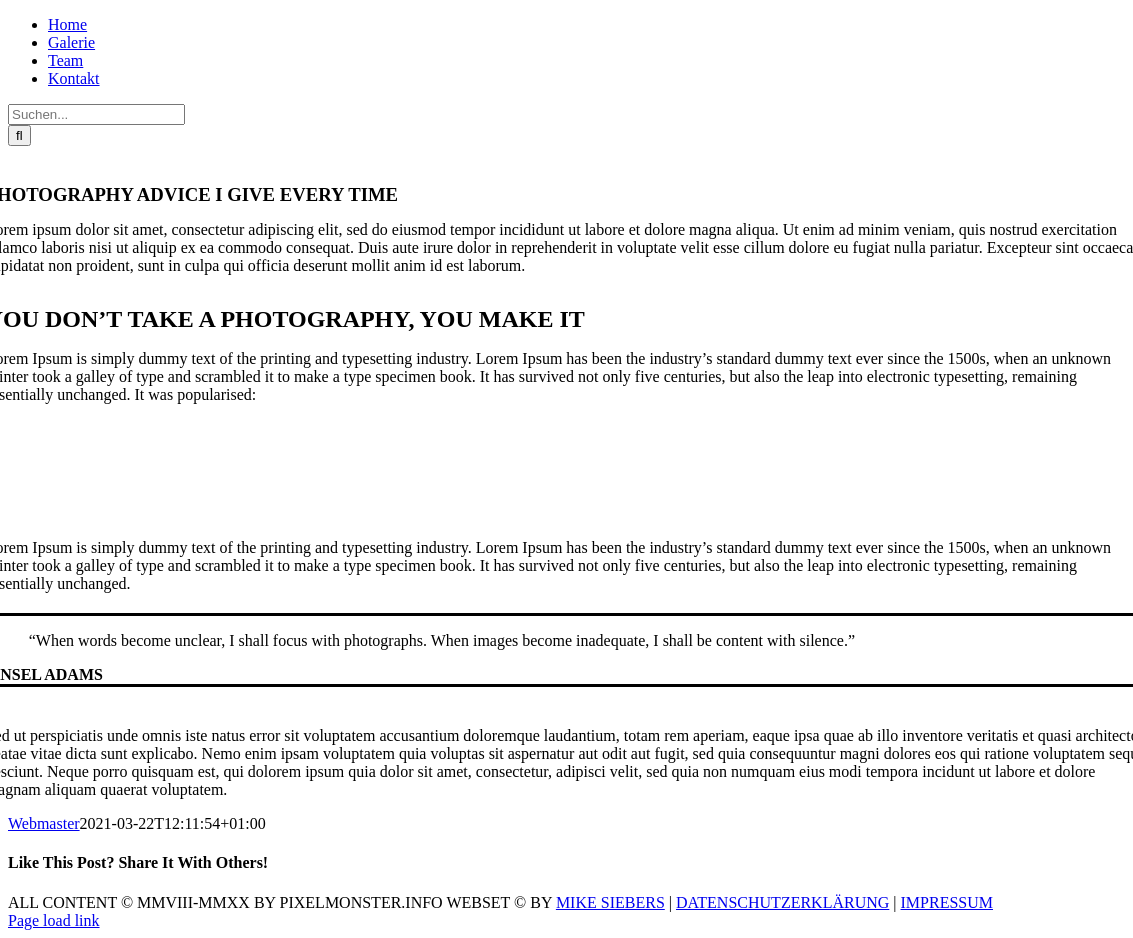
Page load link (54, 920)
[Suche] (19, 135)
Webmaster (44, 823)
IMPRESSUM (947, 902)
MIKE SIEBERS (610, 902)
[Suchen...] (96, 114)
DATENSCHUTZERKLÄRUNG (782, 902)
